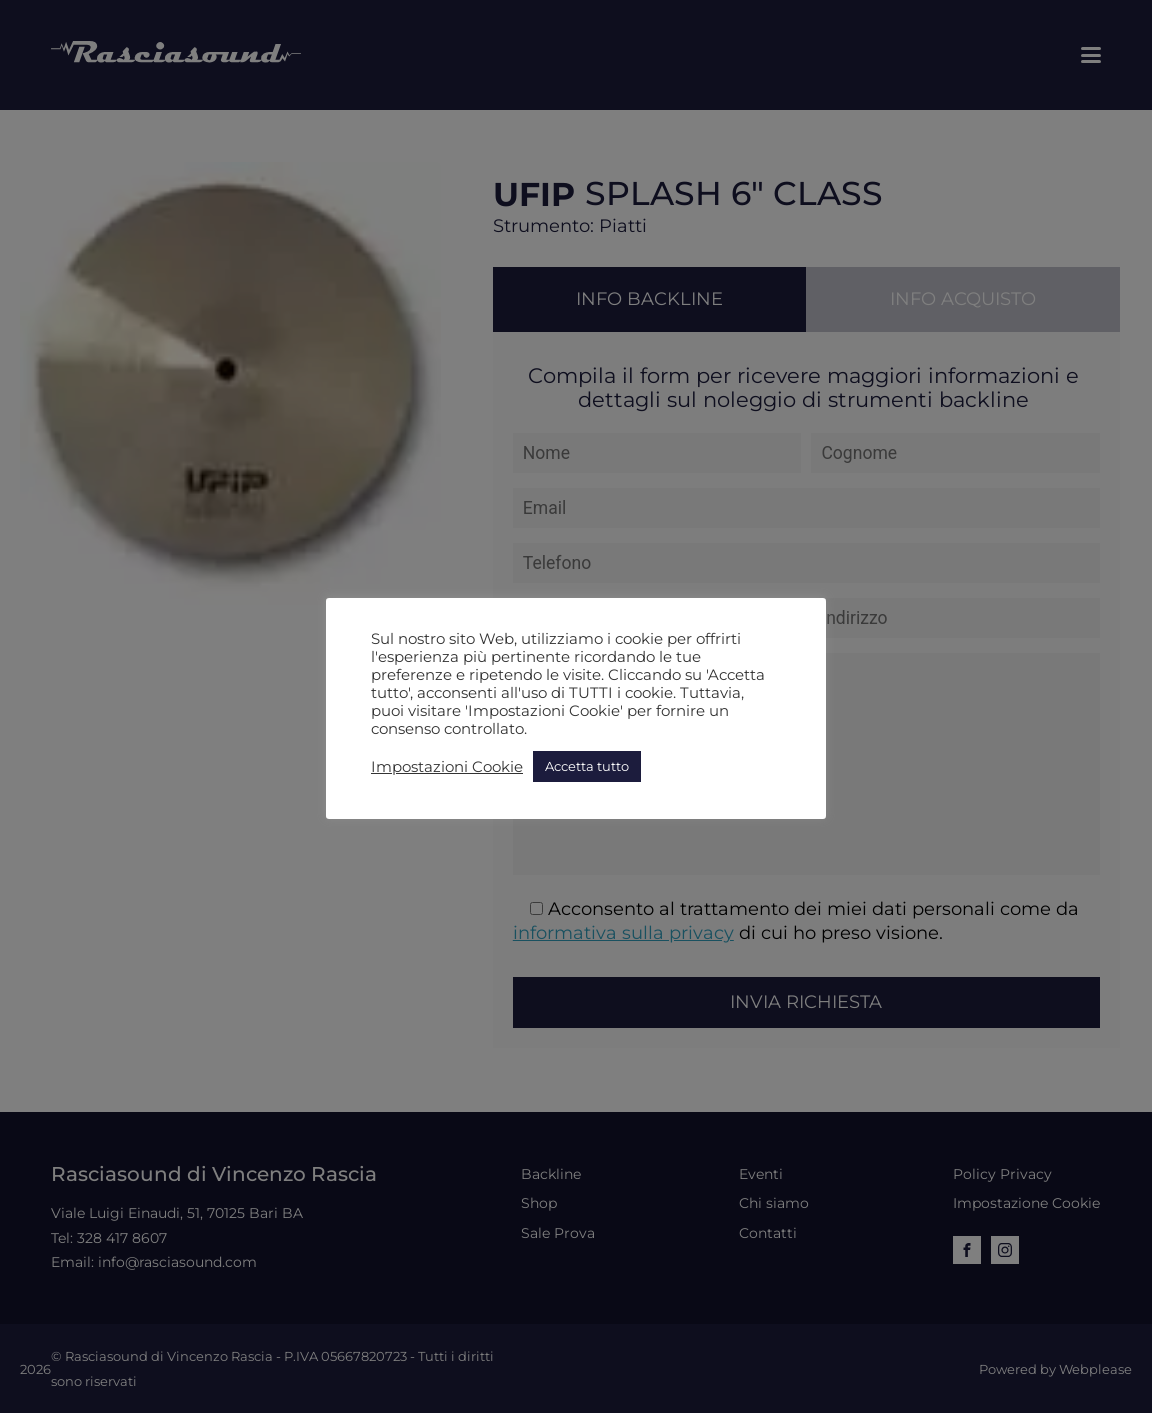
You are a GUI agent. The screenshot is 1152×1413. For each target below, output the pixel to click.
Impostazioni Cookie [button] (447, 767)
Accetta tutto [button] (587, 766)
